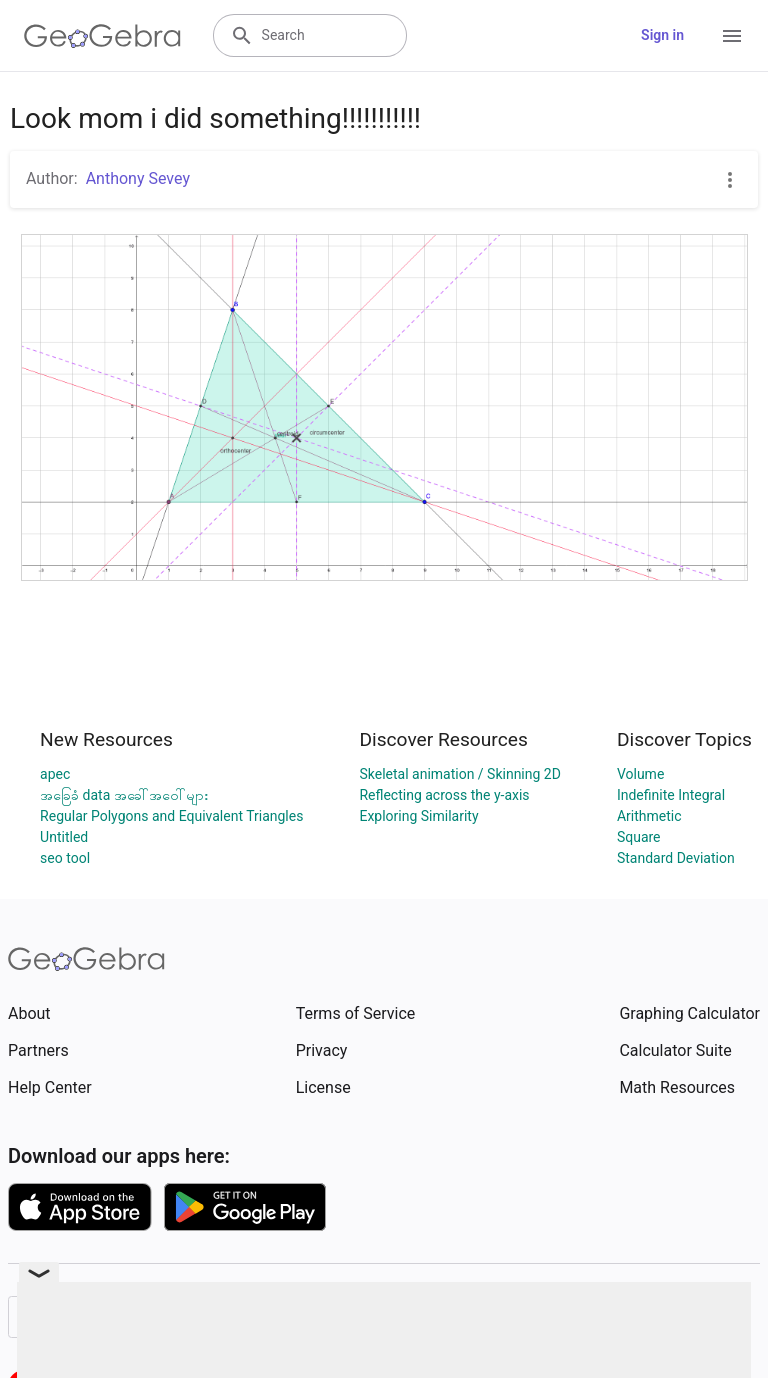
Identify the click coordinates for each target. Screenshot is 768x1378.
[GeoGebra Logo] (102, 36)
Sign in (662, 35)
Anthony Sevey (138, 178)
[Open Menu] (732, 36)
